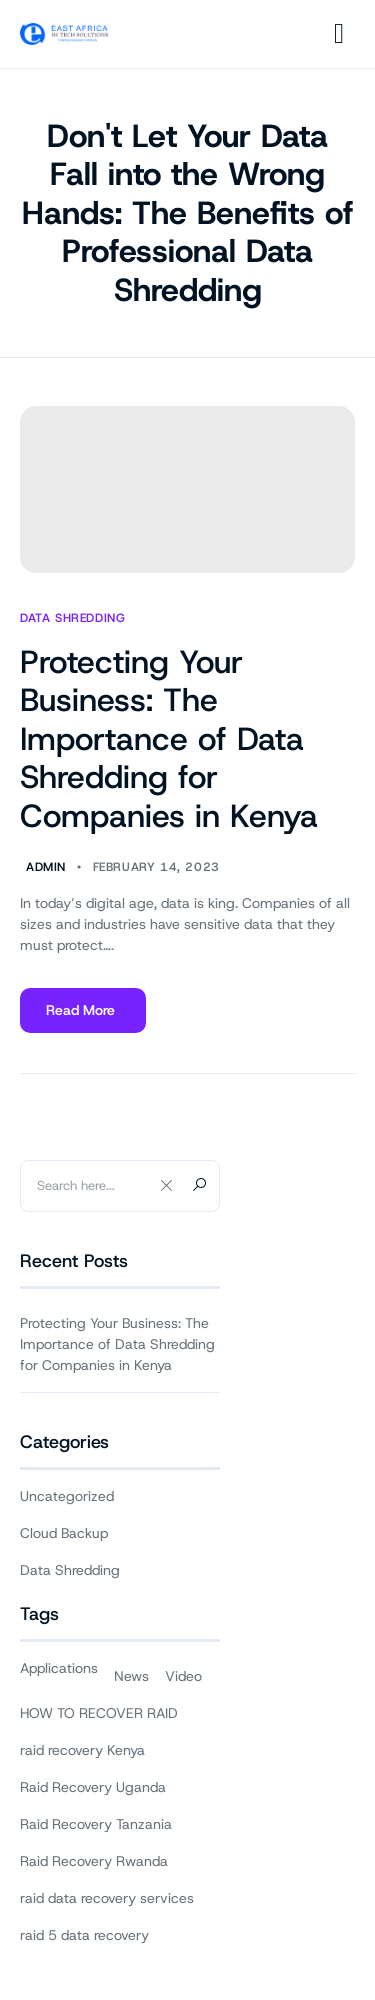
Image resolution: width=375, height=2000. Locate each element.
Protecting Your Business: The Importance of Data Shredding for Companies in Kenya (169, 739)
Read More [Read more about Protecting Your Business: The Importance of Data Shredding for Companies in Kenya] (82, 1017)
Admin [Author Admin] (46, 867)
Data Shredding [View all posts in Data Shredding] (72, 618)
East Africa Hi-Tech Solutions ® (192, 1936)
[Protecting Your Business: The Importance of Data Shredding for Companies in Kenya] (187, 490)
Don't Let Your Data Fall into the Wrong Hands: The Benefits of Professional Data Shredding (188, 213)
